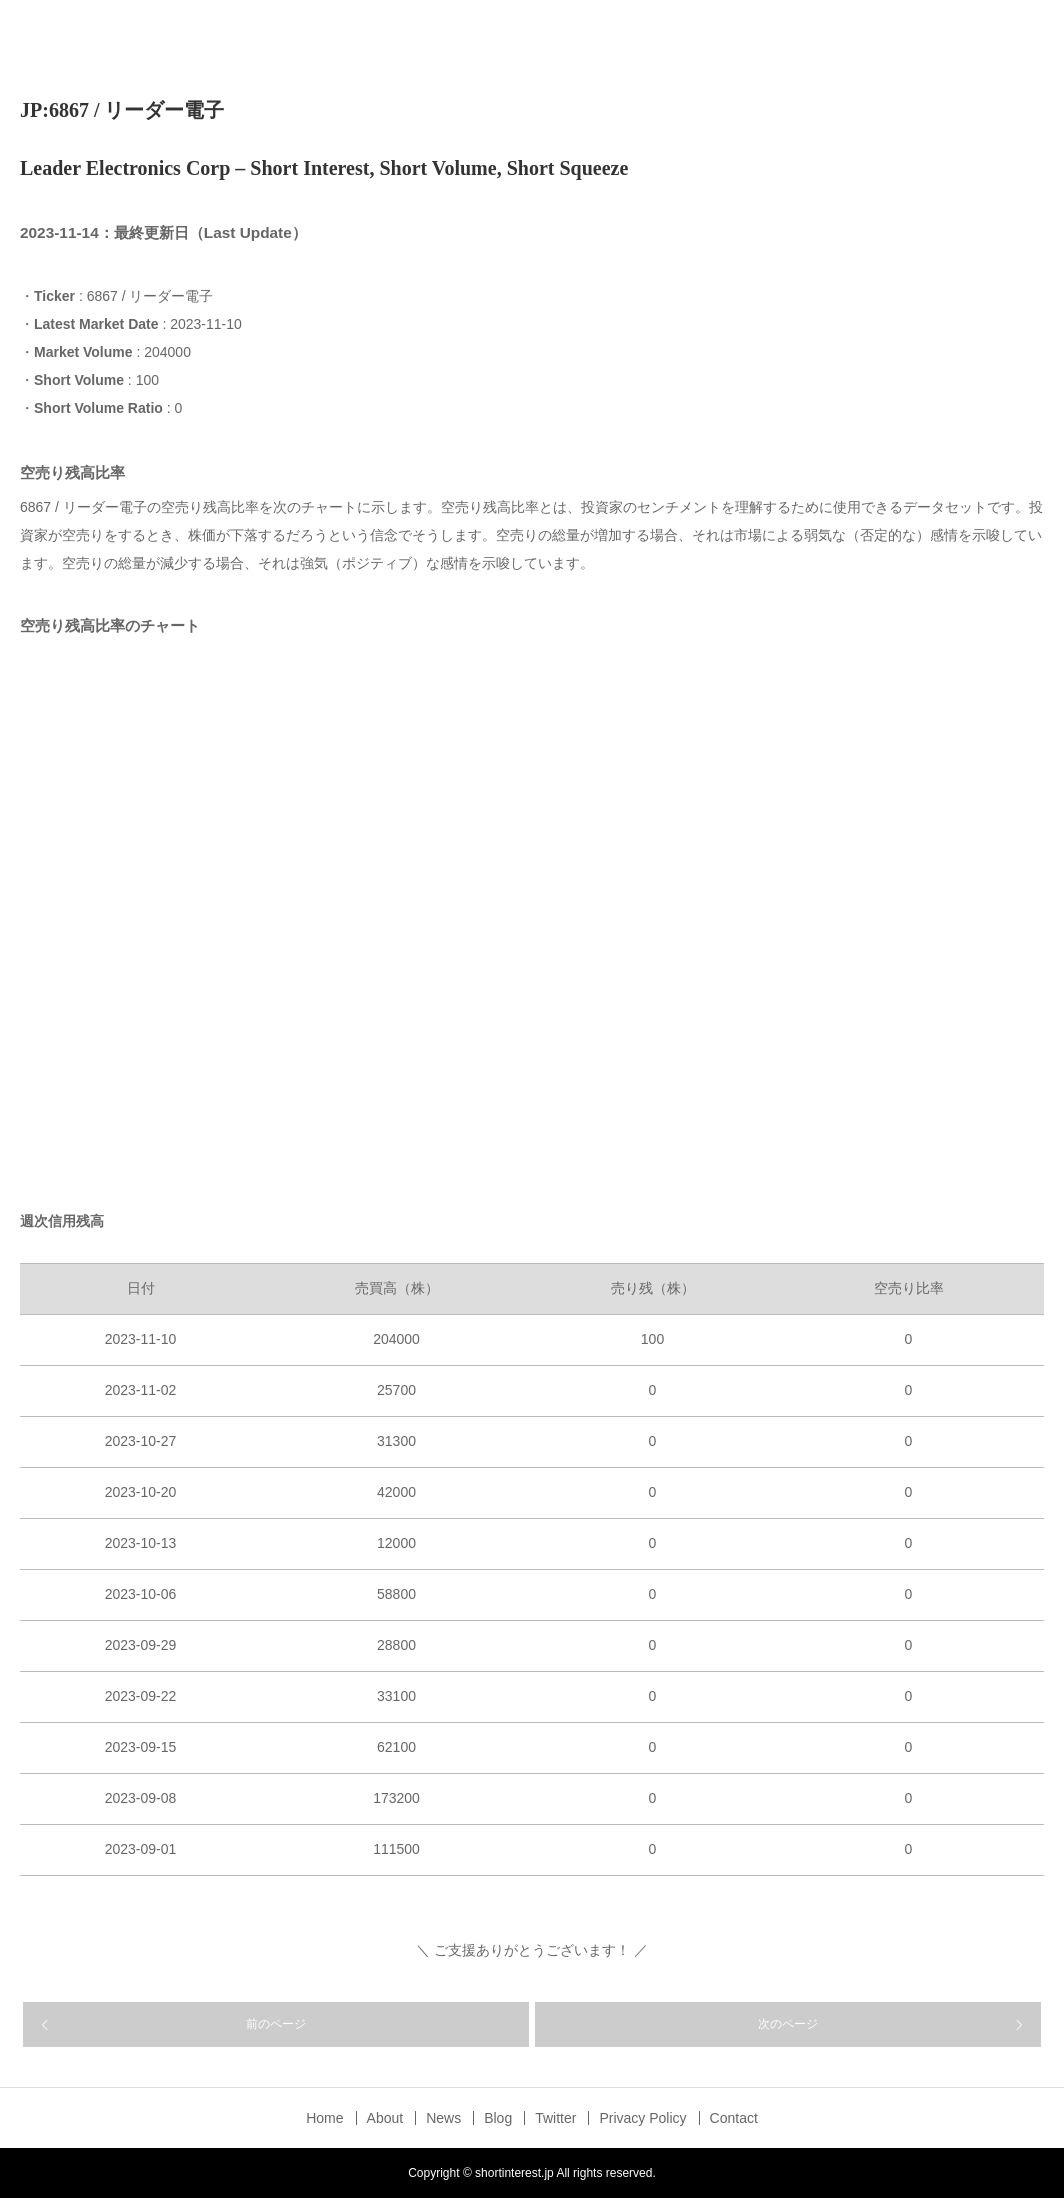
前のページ (276, 2024)
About (385, 2118)
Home (324, 2118)
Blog (498, 2118)
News (443, 2118)
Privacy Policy (642, 2118)
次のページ (788, 2024)
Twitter (555, 2118)
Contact (734, 2118)
